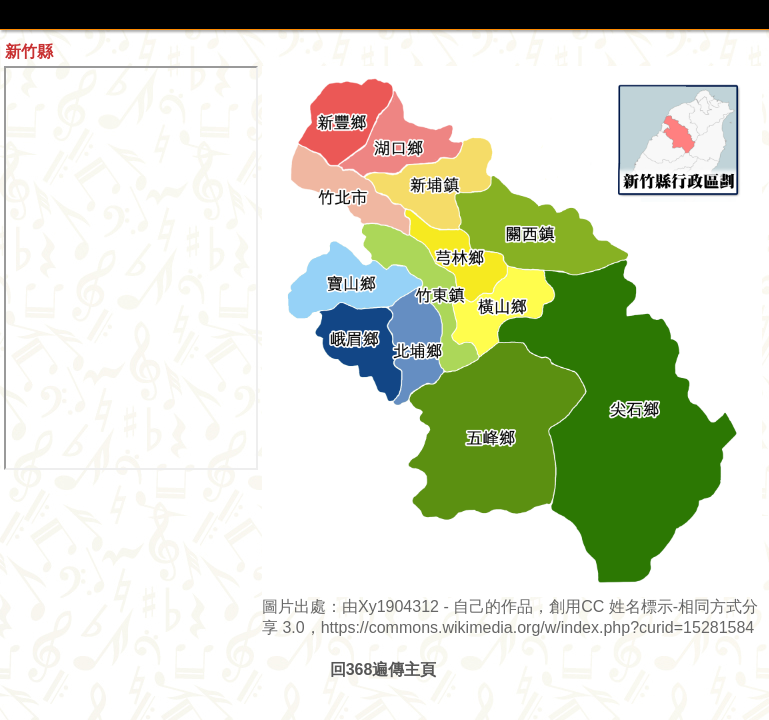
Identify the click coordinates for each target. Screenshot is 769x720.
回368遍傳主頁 (383, 669)
